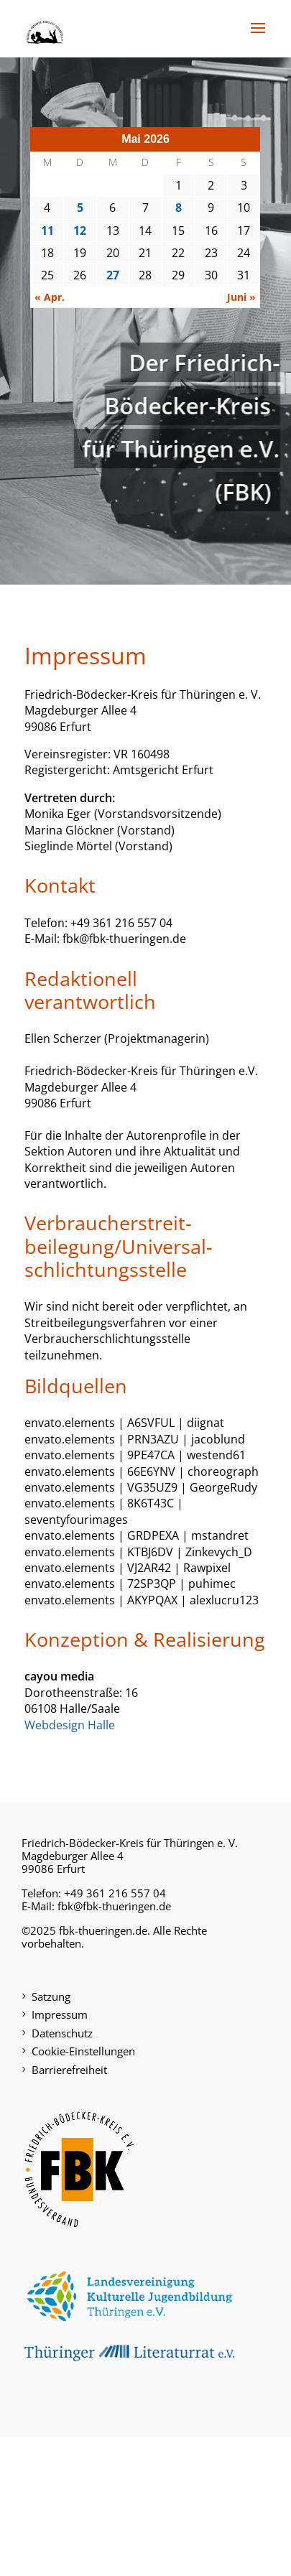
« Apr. (49, 297)
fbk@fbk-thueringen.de (114, 1906)
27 (112, 275)
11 (47, 230)
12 (79, 230)
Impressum (60, 2014)
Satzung (51, 1996)
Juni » (241, 297)
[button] (257, 37)
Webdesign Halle (69, 1725)
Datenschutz (62, 2033)
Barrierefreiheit (69, 2070)
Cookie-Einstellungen (83, 2051)
